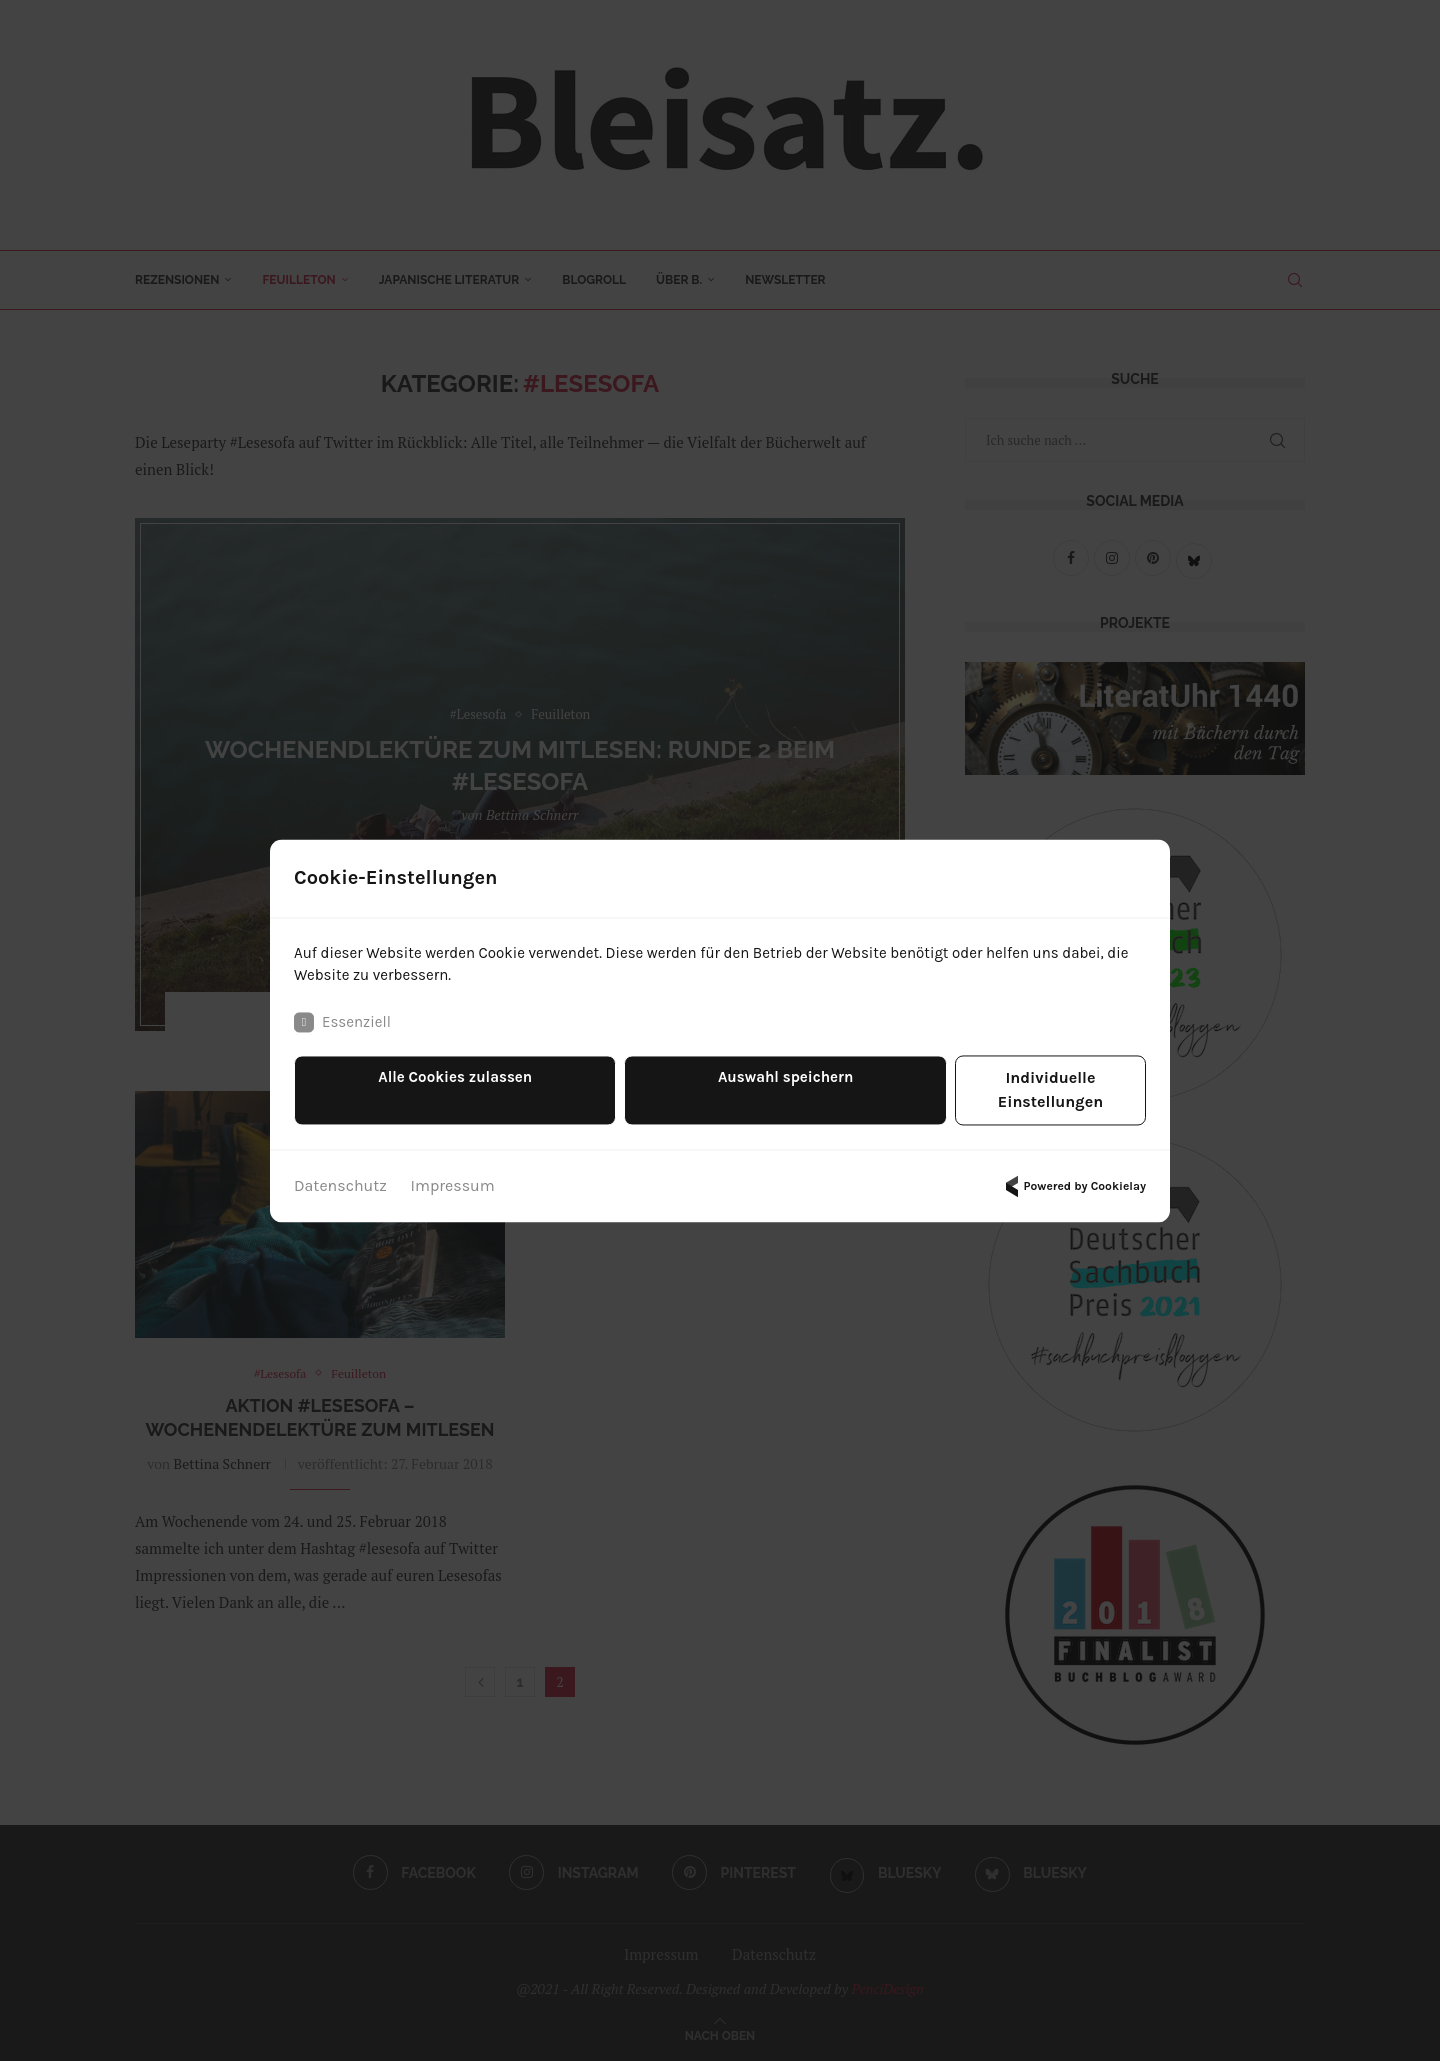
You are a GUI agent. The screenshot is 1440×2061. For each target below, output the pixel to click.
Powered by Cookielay (1073, 1176)
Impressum (453, 1175)
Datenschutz (340, 1175)
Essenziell (344, 1036)
